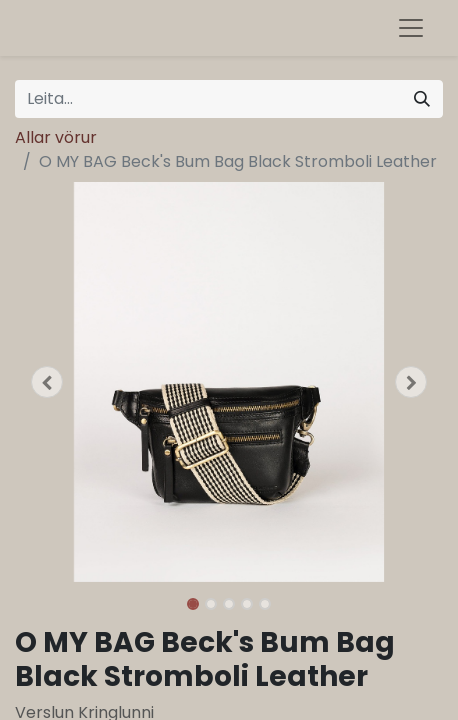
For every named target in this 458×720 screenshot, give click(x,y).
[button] (47, 382)
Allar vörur (56, 137)
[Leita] (422, 99)
